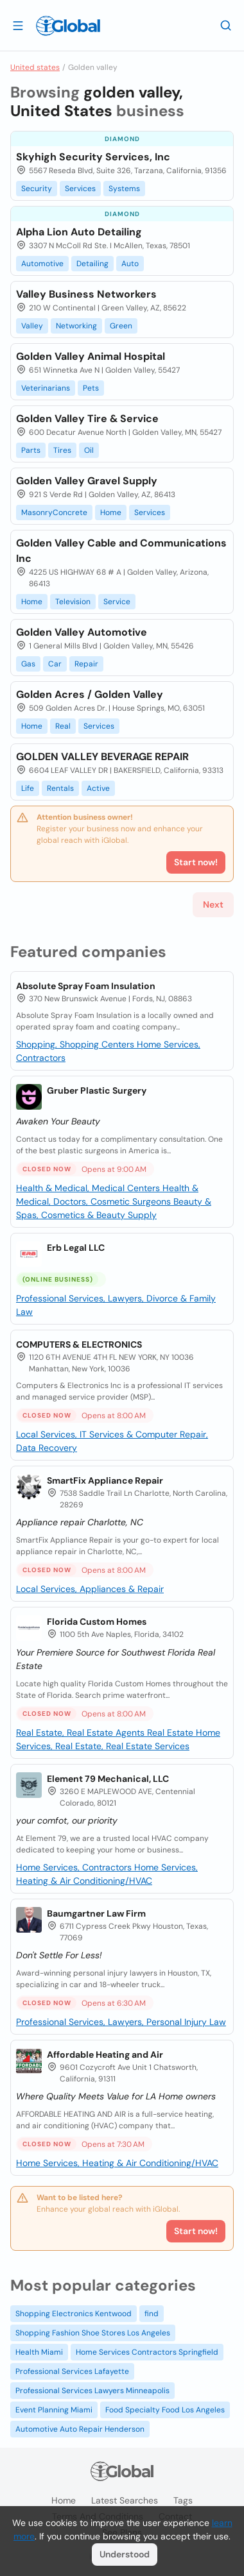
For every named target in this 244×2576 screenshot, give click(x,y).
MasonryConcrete (54, 512)
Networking (76, 326)
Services (80, 188)
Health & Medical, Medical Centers (89, 1188)
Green (121, 326)
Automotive (42, 263)
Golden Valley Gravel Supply (86, 480)
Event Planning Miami (53, 2410)
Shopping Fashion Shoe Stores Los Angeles (92, 2333)
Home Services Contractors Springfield (147, 2352)
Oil (89, 450)
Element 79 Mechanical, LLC (108, 1778)
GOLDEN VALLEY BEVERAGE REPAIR (102, 756)
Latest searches (124, 2500)
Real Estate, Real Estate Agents (81, 1732)
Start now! (196, 2231)
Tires (62, 450)
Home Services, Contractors (75, 1867)
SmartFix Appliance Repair (105, 1480)
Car (55, 664)
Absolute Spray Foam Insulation (85, 986)
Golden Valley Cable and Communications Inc (121, 550)
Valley (32, 326)
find (151, 2314)
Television (73, 602)
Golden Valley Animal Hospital (90, 356)
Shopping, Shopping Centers (76, 1044)
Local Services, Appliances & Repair (90, 1589)
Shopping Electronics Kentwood (73, 2314)
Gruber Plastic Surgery (96, 1090)
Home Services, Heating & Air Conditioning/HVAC (117, 2163)
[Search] (226, 25)
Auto (130, 263)
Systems (124, 188)
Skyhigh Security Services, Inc (93, 157)
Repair (86, 664)
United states (35, 67)
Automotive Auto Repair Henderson (79, 2429)
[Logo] (68, 25)
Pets (91, 388)
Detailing (92, 263)
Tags (183, 2500)
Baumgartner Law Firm (96, 1913)
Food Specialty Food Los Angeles (165, 2410)
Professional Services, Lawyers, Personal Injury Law (121, 2022)
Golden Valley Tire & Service (87, 418)
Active (98, 788)
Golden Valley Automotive (81, 632)
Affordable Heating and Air (105, 2054)
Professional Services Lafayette (72, 2371)
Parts (30, 450)
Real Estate (171, 1732)
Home (110, 512)
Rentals (60, 788)
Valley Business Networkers (86, 294)
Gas (28, 664)
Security (36, 188)
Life (27, 788)
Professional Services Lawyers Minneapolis (92, 2390)
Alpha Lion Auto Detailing (79, 232)
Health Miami (39, 2352)
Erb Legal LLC (76, 1247)
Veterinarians (45, 388)
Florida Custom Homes (96, 1621)
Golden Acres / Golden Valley (89, 694)
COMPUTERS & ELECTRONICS (79, 1344)
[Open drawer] (18, 25)
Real (63, 726)
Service (116, 602)
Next (213, 904)
